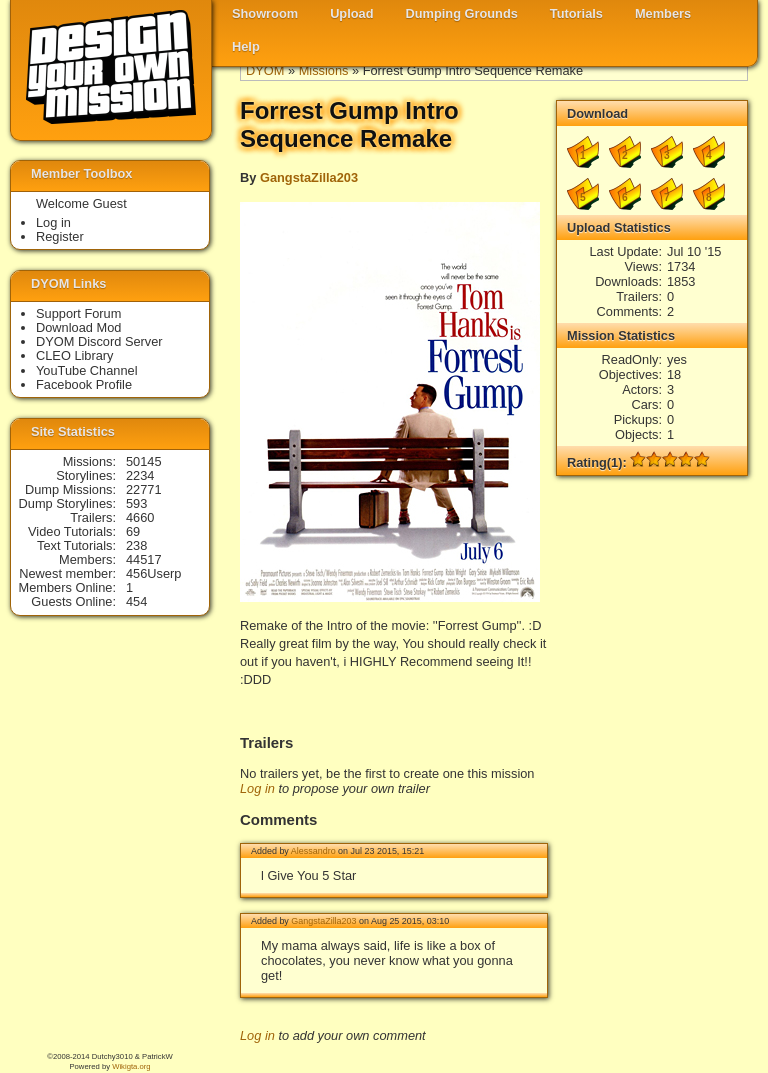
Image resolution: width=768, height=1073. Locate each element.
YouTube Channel (87, 370)
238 (136, 545)
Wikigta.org (131, 1066)
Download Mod (78, 327)
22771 (144, 489)
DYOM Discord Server (99, 341)
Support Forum (78, 313)
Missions (324, 70)
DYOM (265, 70)
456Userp (154, 573)
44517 (144, 559)
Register (60, 236)
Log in (257, 788)
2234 (140, 475)
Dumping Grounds (462, 13)
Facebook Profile (84, 384)
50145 (144, 461)
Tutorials (576, 13)
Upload (351, 13)
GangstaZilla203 (309, 177)
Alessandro (313, 851)
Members (663, 13)
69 (133, 531)
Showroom (265, 13)
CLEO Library (75, 355)
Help (246, 46)
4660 (140, 517)
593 (136, 503)
